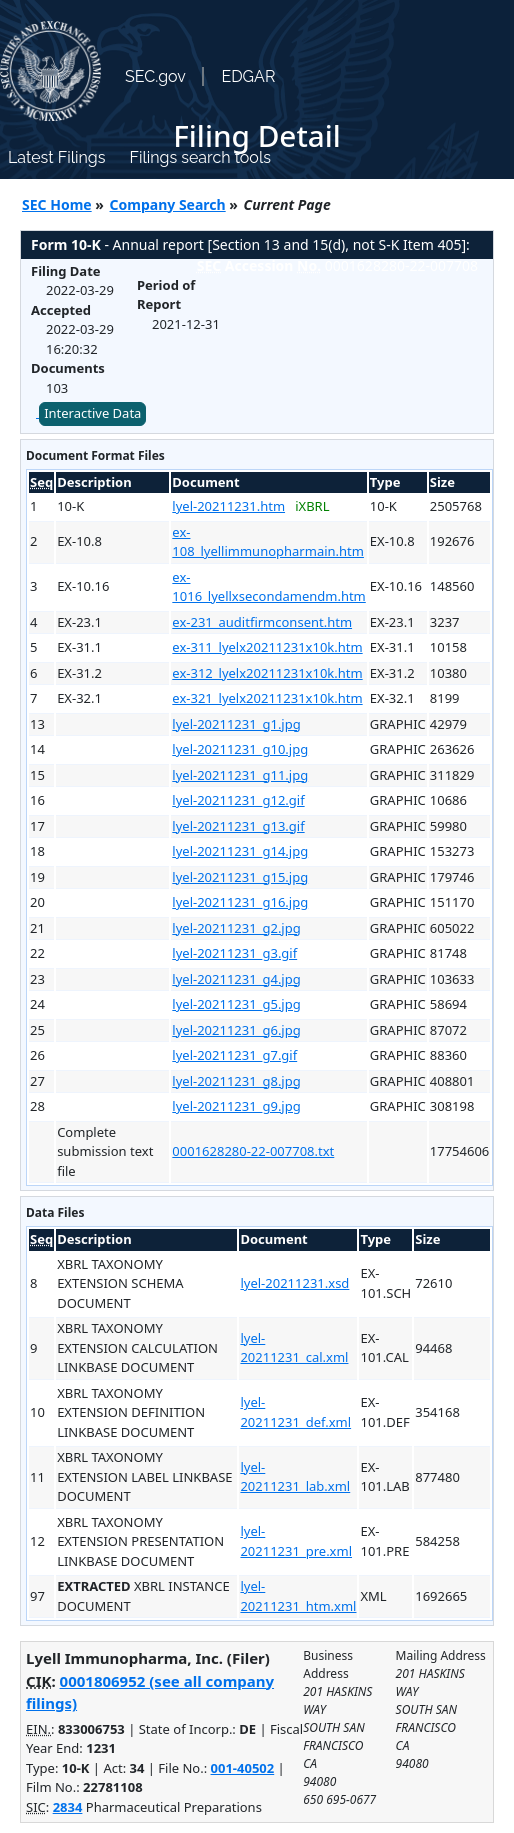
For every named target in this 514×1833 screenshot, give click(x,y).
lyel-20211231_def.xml (295, 1412)
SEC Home (57, 204)
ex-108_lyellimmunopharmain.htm (268, 542)
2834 (68, 1807)
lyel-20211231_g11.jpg (240, 775)
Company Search (168, 204)
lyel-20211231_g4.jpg (236, 979)
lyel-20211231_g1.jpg (236, 724)
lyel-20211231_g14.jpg (240, 851)
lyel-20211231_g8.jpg (236, 1081)
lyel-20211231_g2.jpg (236, 928)
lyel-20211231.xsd (294, 1283)
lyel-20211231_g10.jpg (240, 749)
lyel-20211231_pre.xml (296, 1541)
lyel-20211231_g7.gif (234, 1055)
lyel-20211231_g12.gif (238, 800)
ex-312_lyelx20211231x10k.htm (267, 673)
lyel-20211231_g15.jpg (240, 877)
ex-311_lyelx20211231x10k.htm (267, 647)
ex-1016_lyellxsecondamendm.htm (268, 587)
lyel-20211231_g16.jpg (240, 902)
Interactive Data (92, 413)
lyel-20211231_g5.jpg (236, 1004)
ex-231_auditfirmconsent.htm (262, 622)
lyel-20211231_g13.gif (238, 826)
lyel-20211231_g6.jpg (236, 1030)
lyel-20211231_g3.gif (234, 953)
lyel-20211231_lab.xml (295, 1477)
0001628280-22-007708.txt (253, 1151)
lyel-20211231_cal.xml (294, 1348)
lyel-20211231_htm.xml (298, 1596)
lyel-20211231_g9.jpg (236, 1106)
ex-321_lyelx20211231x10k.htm (267, 698)
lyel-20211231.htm (228, 506)
